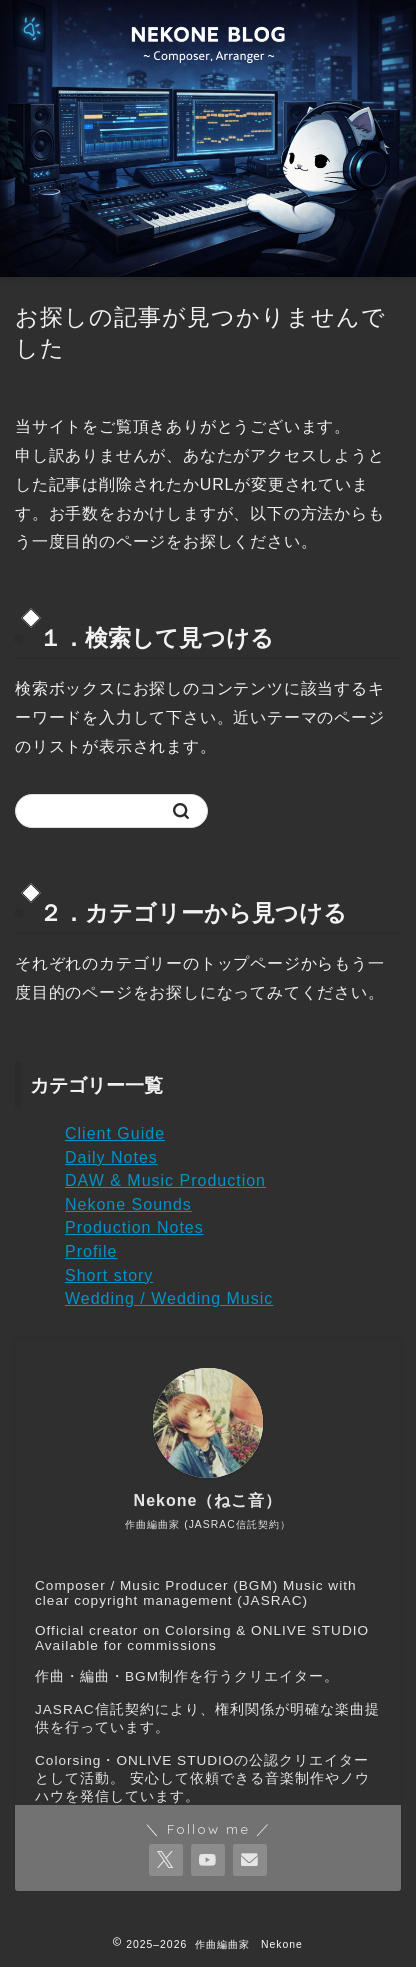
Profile (91, 1251)
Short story (109, 1275)
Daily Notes (111, 1157)
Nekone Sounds (128, 1204)
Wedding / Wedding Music (169, 1298)
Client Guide (115, 1133)
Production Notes (134, 1227)
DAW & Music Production (165, 1180)
